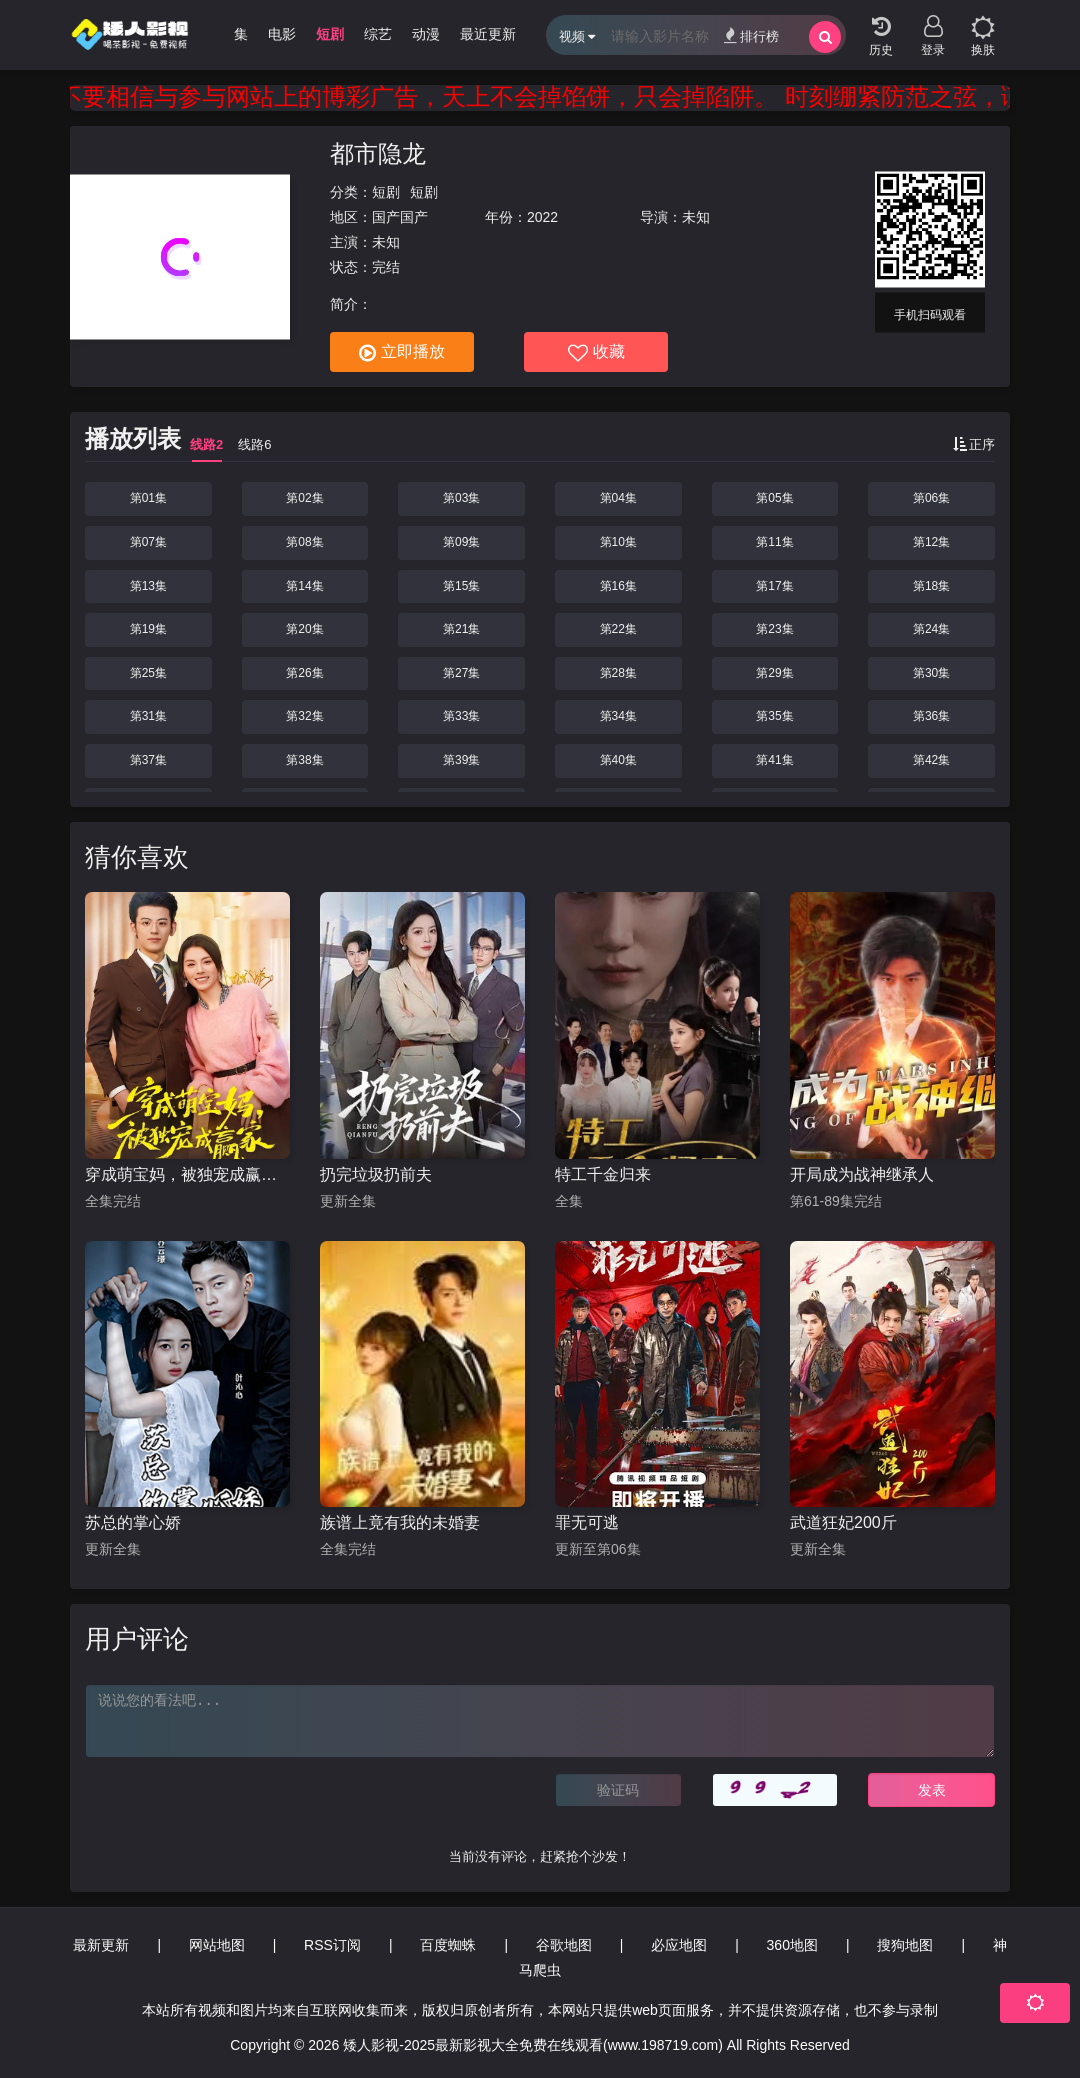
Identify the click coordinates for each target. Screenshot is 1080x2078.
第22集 (618, 629)
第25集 (148, 673)
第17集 (774, 586)
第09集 (461, 542)
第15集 (461, 586)
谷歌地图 (564, 1945)
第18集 (931, 586)
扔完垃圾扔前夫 (376, 1174)
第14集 (304, 586)
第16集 (618, 586)
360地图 (792, 1945)
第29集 (774, 673)
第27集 (461, 673)
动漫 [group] (426, 34)
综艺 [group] (378, 34)
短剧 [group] (330, 34)
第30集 (931, 673)
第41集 (774, 760)
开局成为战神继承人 (862, 1174)
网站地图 (217, 1945)
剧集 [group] (234, 34)
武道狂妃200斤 (843, 1522)
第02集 (304, 498)
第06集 (931, 498)
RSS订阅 (332, 1945)
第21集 (461, 629)
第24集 (931, 629)
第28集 (618, 673)
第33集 (461, 716)
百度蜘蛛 (448, 1945)
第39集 (461, 760)
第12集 (931, 542)
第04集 (618, 498)
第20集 (304, 629)
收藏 (596, 353)
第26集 (304, 673)
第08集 (304, 542)
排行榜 (751, 35)
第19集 (148, 629)
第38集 (304, 760)
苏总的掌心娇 (133, 1522)
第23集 (774, 629)
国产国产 (400, 217)
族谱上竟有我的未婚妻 (400, 1522)
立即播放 (402, 353)
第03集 (461, 498)
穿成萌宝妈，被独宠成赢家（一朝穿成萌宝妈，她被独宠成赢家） (187, 1174)
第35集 (774, 716)
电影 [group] (282, 34)
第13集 (148, 586)
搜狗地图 (905, 1945)
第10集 (618, 542)
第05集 (774, 498)
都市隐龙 (378, 153)
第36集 (931, 716)
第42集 (931, 760)
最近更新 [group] (488, 34)
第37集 (148, 760)
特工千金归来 (603, 1174)
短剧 (386, 192)
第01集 (148, 498)
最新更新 (101, 1945)
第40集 (618, 760)
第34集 (618, 716)
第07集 (148, 542)
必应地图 (679, 1945)
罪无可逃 (587, 1522)
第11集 (774, 542)
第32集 (304, 716)
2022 (542, 217)
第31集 (148, 716)
